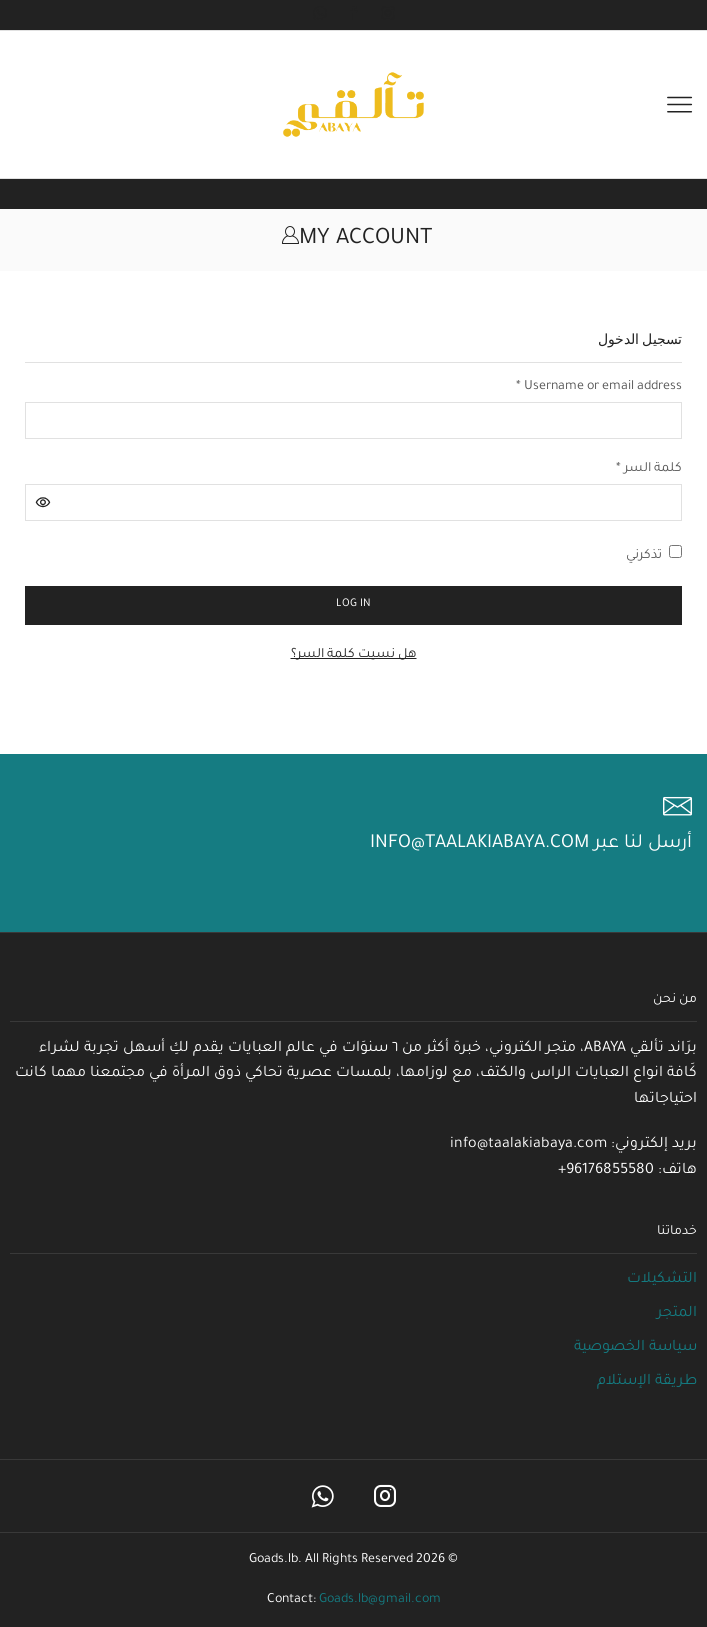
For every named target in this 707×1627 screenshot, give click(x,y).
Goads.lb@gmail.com (380, 1600)
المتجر (677, 1314)
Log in (353, 604)
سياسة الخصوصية (635, 1348)
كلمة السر (649, 467)
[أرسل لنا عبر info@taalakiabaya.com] (677, 806)
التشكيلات (662, 1280)
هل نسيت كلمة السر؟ (354, 655)
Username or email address (599, 385)
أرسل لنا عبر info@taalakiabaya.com (531, 844)
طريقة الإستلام (647, 1382)
